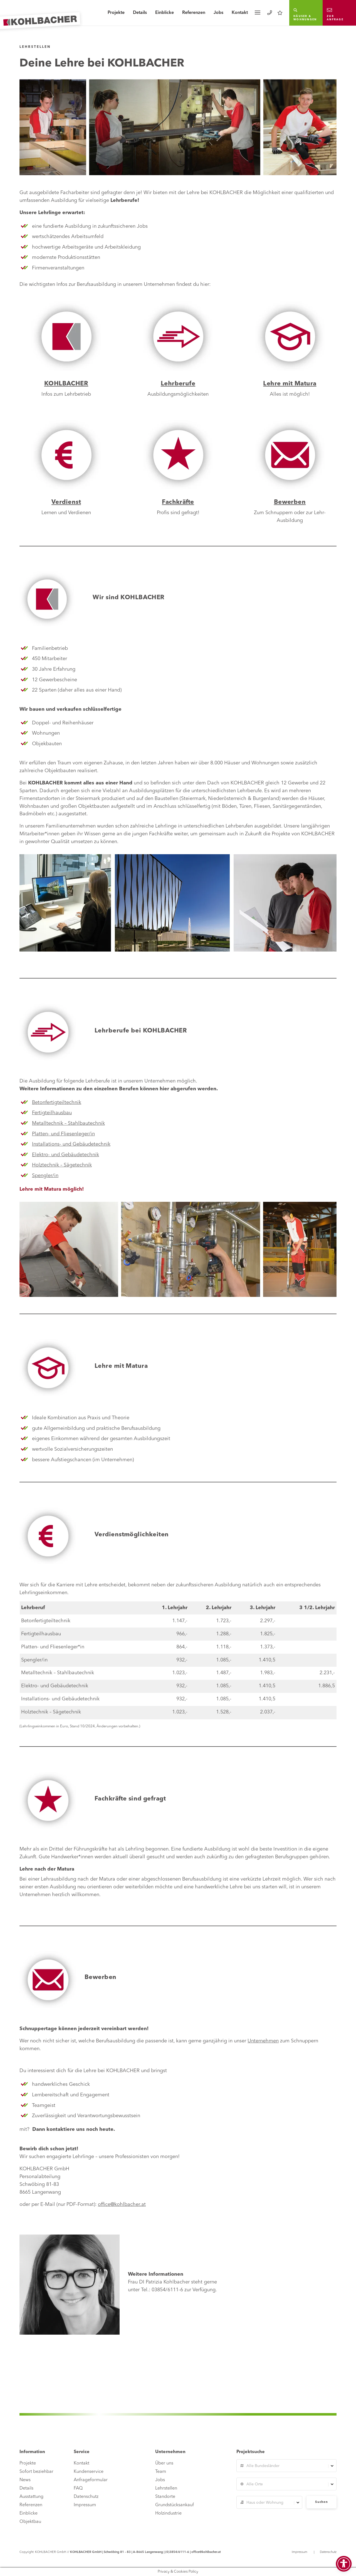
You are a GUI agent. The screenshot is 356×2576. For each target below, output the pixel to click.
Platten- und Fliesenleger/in (63, 1133)
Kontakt (240, 13)
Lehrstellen (166, 2488)
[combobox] (286, 2465)
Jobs (218, 13)
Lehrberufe (178, 384)
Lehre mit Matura (289, 384)
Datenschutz (86, 2497)
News (25, 2480)
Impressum (85, 2505)
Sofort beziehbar (36, 2472)
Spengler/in (45, 1175)
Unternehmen (263, 2041)
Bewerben (290, 502)
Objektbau (30, 2522)
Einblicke (164, 13)
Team (160, 2472)
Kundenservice (88, 2472)
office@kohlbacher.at (122, 2204)
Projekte (116, 13)
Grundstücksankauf (174, 2505)
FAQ (78, 2488)
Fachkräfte (178, 502)
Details (140, 13)
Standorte (165, 2497)
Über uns (164, 2463)
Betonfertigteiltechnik (56, 1102)
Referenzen (193, 13)
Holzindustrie (168, 2513)
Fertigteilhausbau (52, 1112)
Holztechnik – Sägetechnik (62, 1165)
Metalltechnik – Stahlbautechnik (68, 1123)
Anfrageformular (91, 2480)
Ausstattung (31, 2497)
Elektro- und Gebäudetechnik (65, 1154)
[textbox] (286, 2465)
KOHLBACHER (66, 384)
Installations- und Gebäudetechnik (71, 1144)
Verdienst (66, 502)
